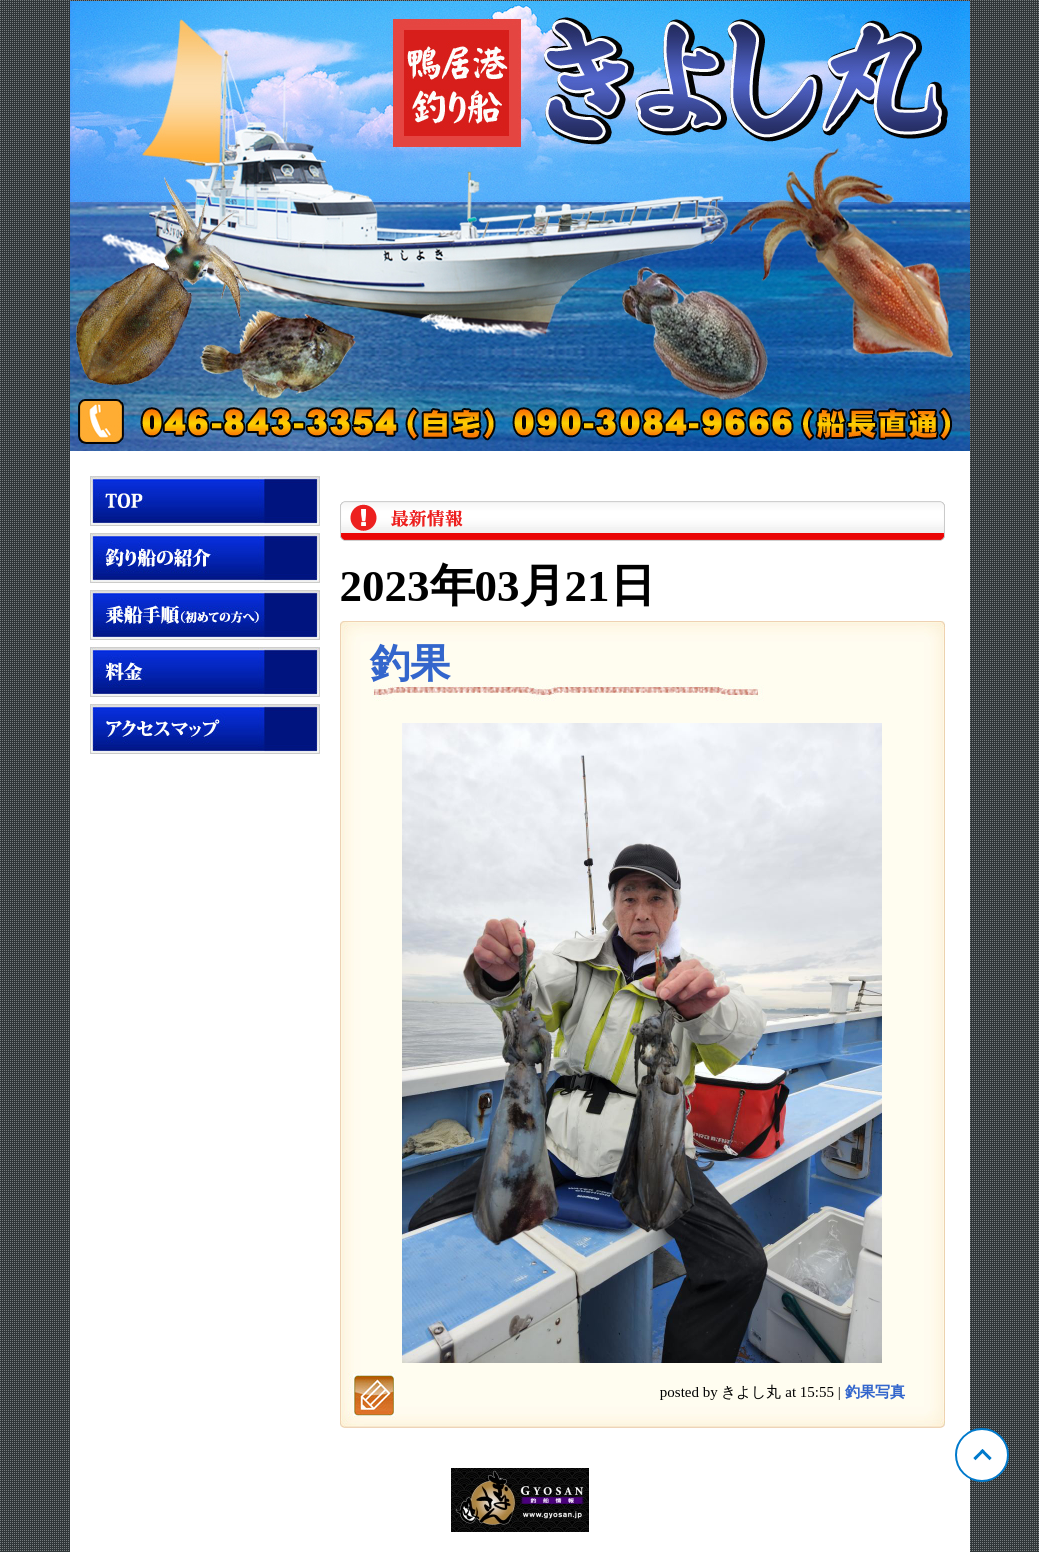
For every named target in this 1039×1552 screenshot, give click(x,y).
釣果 (410, 663)
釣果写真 (875, 1392)
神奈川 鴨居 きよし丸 (520, 226)
